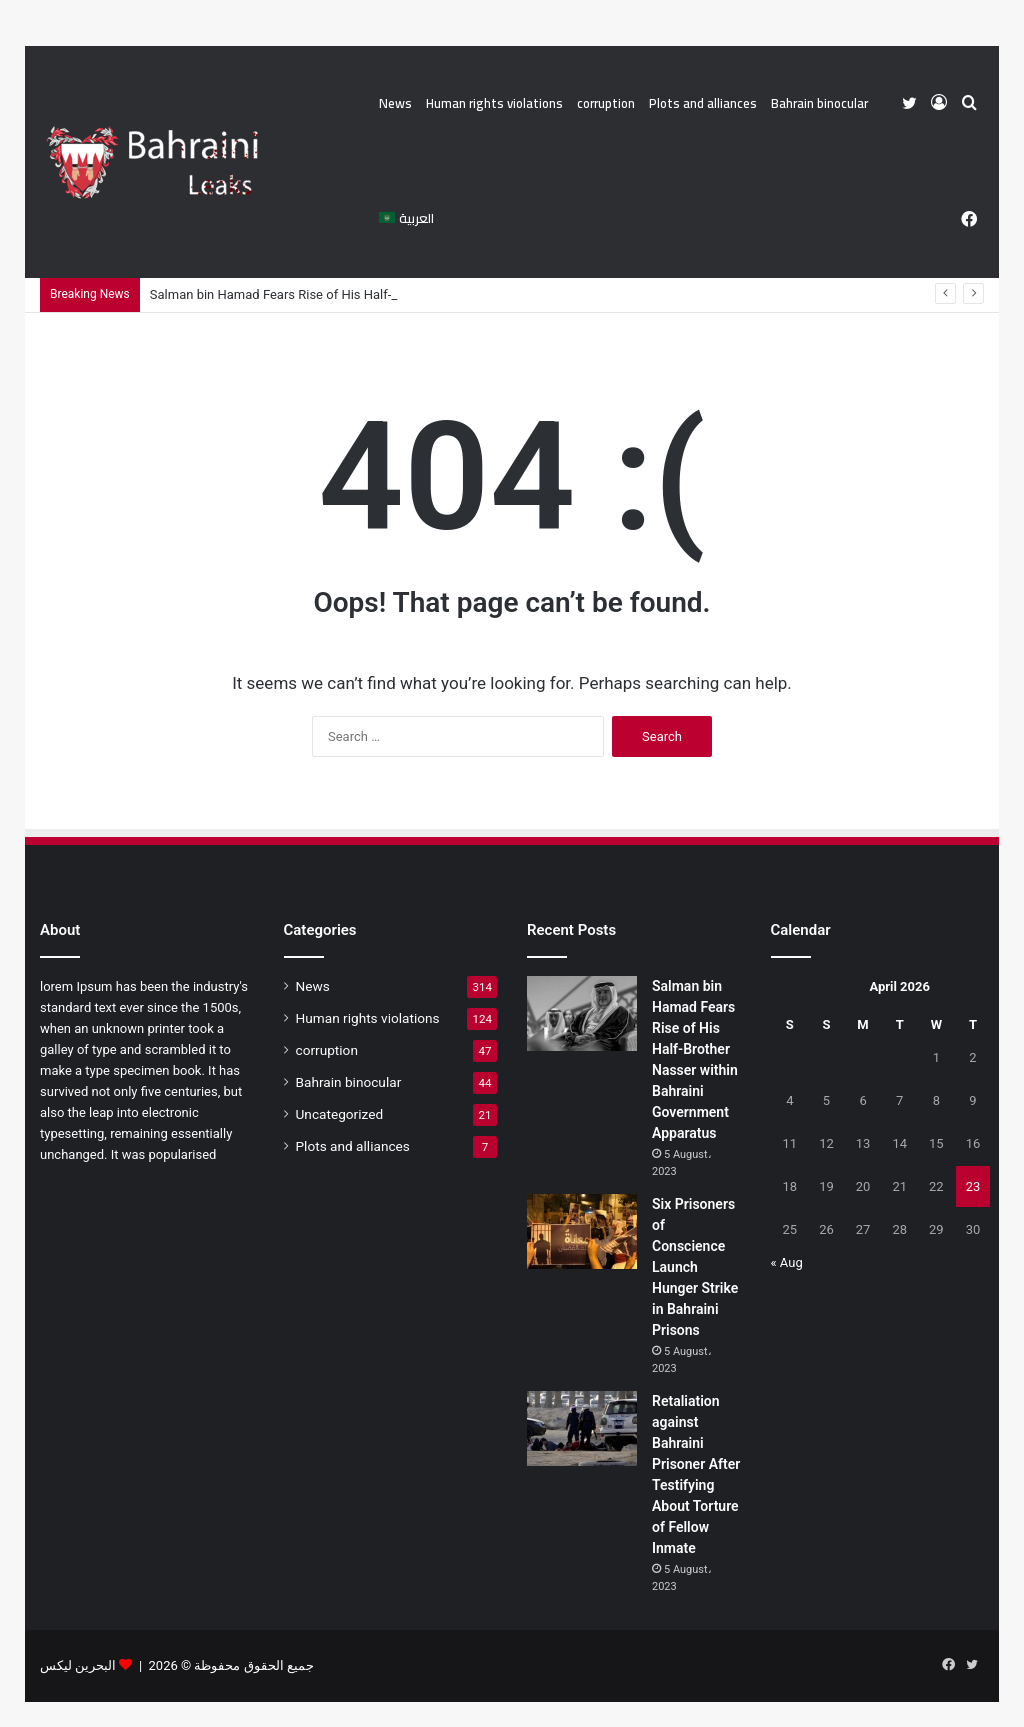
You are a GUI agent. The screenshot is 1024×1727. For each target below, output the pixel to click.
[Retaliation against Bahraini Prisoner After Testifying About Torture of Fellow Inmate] (582, 1428)
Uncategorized (340, 1114)
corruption (606, 103)
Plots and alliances (703, 103)
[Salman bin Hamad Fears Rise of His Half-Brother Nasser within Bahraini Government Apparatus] (582, 1013)
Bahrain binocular (819, 103)
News (395, 103)
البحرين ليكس (78, 1665)
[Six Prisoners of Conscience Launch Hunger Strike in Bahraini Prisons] (582, 1231)
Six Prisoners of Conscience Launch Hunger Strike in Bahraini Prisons (695, 1267)
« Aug (787, 1262)
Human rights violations (494, 103)
